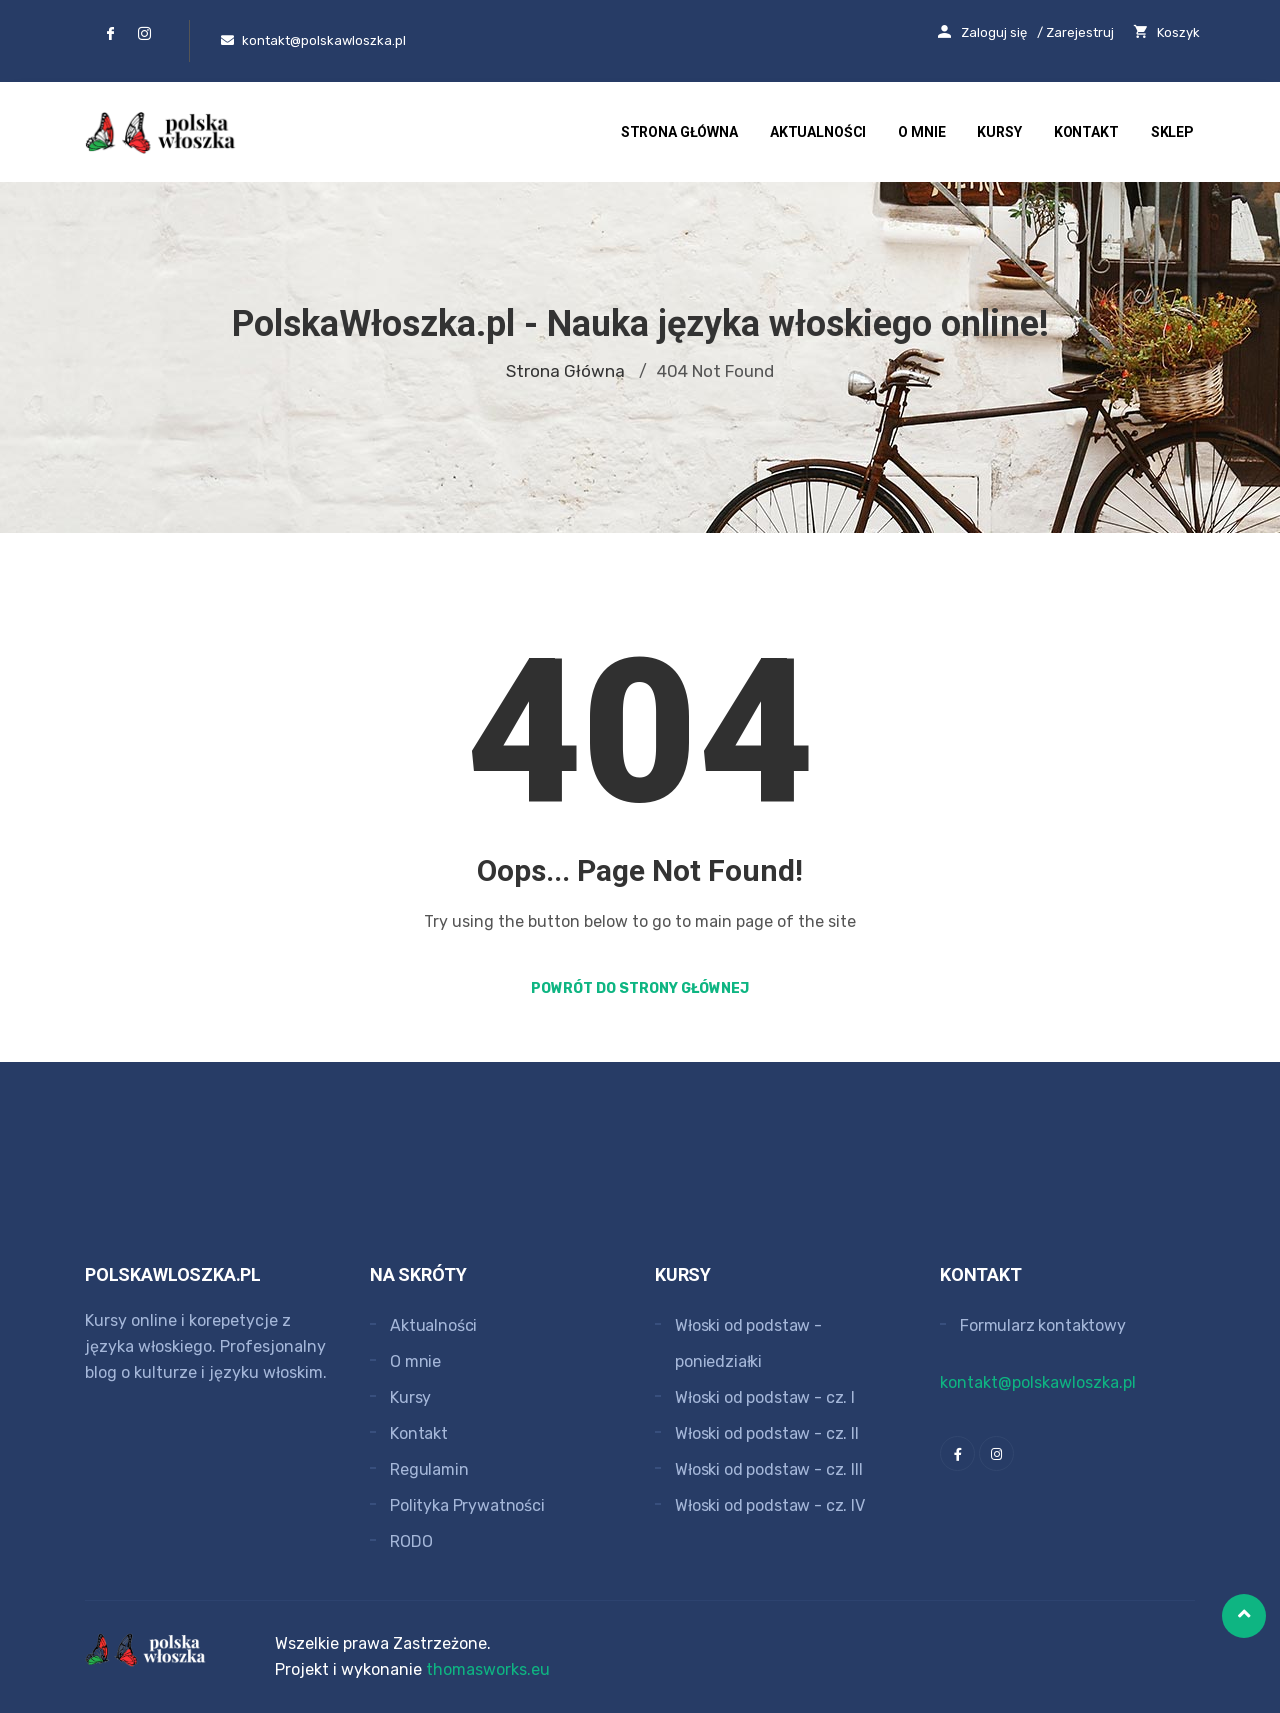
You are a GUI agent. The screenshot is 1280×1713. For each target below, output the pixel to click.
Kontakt (1086, 132)
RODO (411, 1541)
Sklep (1172, 132)
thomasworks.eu (488, 1669)
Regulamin (429, 1469)
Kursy (999, 132)
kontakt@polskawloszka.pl (1038, 1382)
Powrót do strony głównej (640, 988)
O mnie (921, 132)
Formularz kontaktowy (1043, 1325)
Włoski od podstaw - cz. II (767, 1433)
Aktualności (818, 132)
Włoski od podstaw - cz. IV (770, 1505)
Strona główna (678, 132)
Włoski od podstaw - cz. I (765, 1397)
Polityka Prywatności (467, 1505)
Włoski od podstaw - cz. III (769, 1469)
